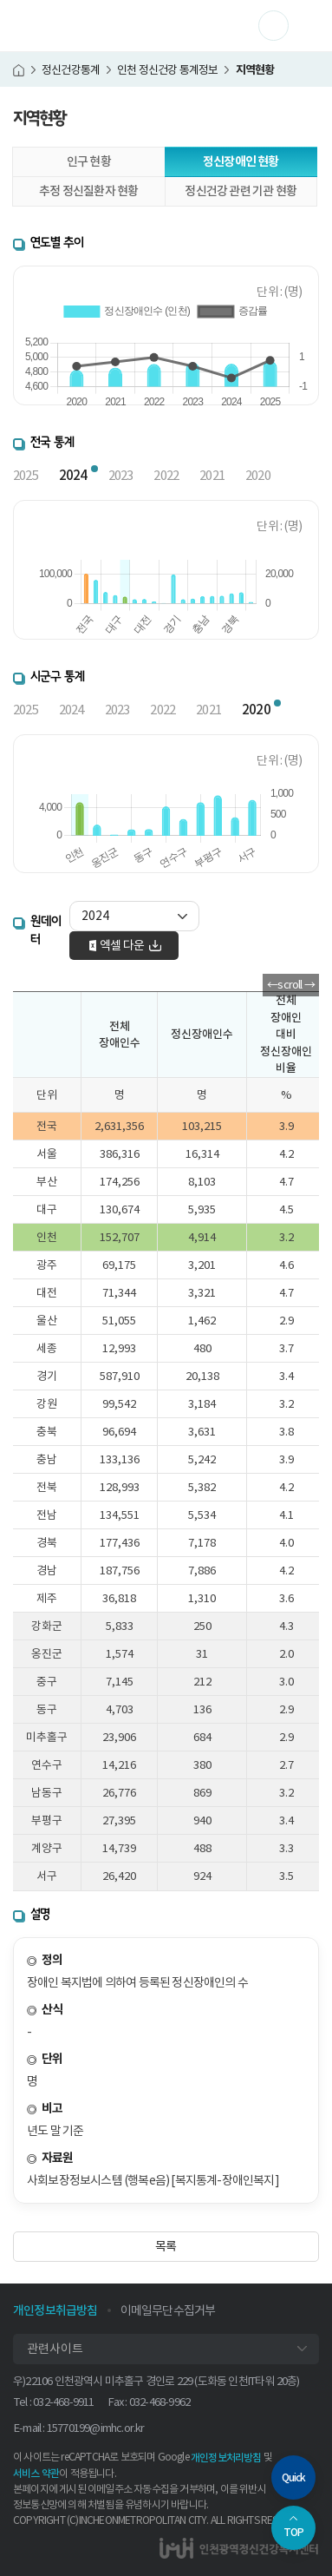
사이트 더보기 (288, 25)
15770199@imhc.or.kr (96, 2428)
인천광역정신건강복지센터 (86, 26)
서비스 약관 (36, 2473)
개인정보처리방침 (226, 2457)
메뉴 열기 (306, 26)
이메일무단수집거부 (168, 2310)
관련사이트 (55, 2348)
